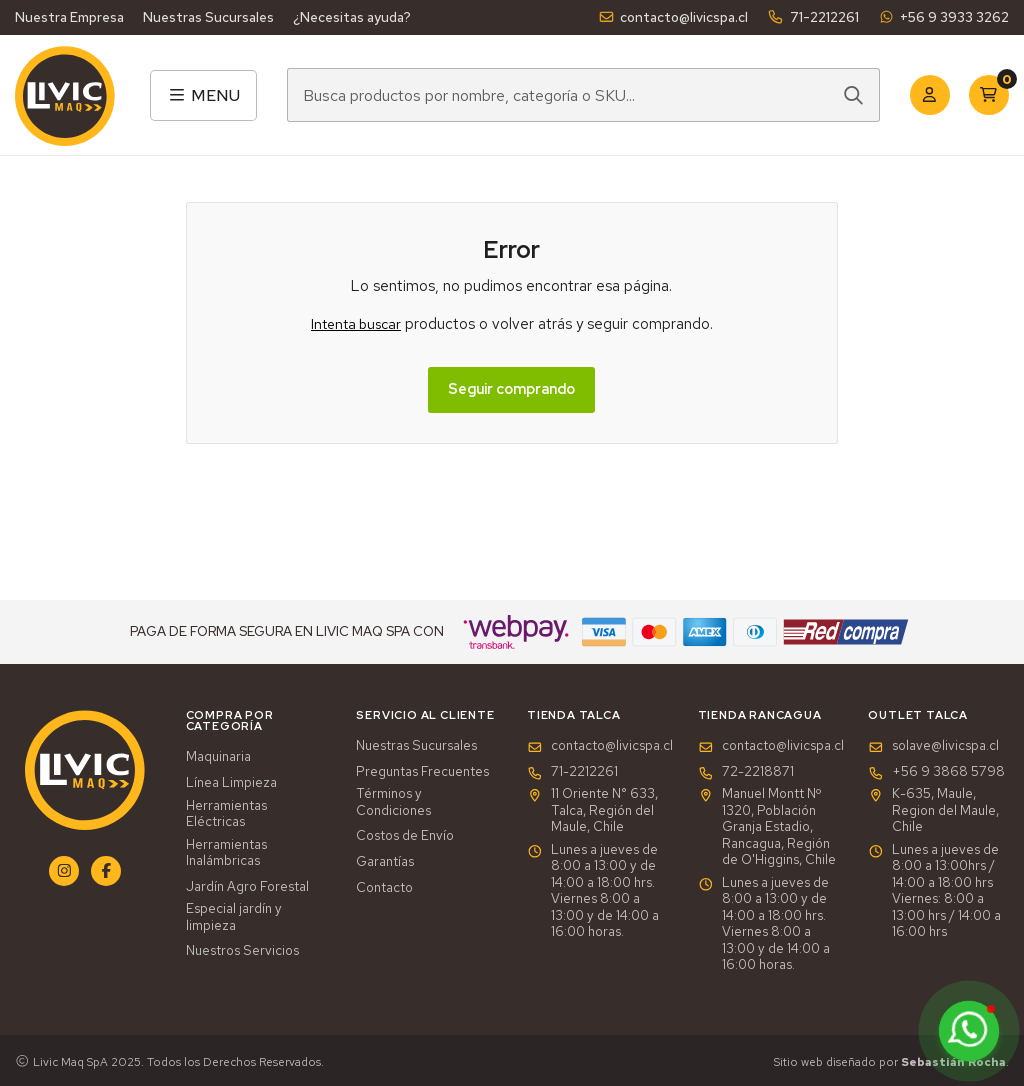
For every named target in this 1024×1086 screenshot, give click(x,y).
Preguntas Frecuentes (422, 772)
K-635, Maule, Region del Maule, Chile (933, 810)
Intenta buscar (356, 324)
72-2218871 (746, 772)
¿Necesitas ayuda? (352, 17)
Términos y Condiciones (393, 802)
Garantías (385, 862)
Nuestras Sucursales (208, 17)
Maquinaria (218, 757)
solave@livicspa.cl (933, 746)
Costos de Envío (405, 836)
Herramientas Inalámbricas (226, 853)
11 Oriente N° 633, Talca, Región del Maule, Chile (592, 810)
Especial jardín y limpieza (234, 917)
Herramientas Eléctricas (226, 814)
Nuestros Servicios (242, 951)
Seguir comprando (511, 388)
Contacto (384, 888)
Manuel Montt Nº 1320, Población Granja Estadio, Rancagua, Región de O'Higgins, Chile (767, 827)
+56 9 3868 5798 (936, 772)
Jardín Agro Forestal (247, 887)
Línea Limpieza (231, 783)
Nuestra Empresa (69, 17)
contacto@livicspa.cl (673, 17)
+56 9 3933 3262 (943, 17)
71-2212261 (812, 17)
